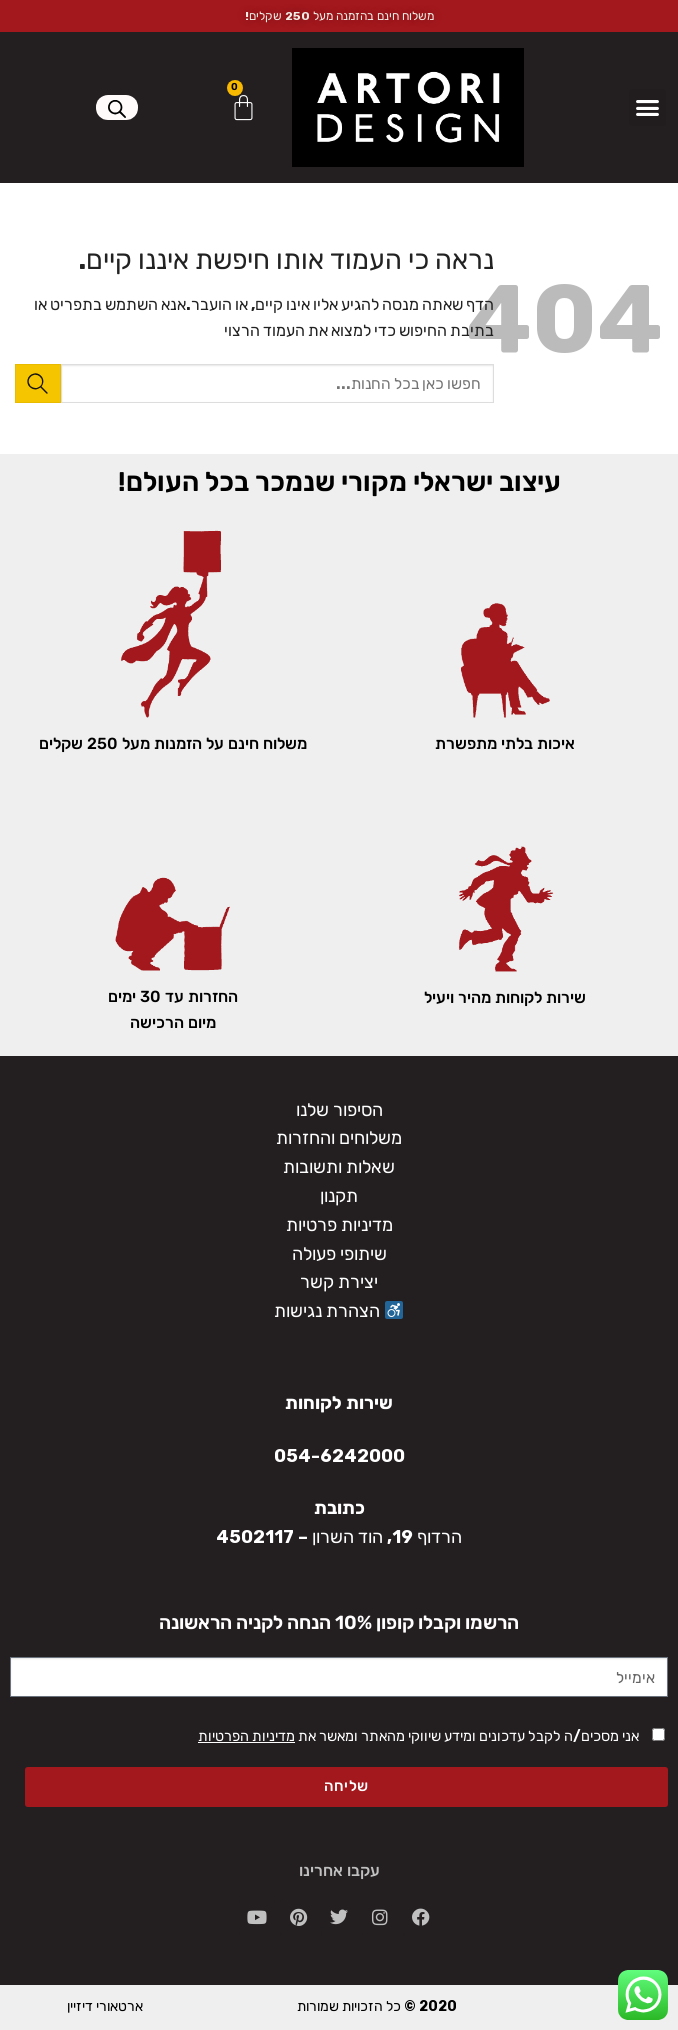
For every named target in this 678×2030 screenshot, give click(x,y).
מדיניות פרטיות (339, 1225)
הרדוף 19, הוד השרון (387, 1537)
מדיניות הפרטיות (246, 1736)
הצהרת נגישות (339, 1311)
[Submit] (38, 383)
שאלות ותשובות (339, 1167)
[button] (648, 108)
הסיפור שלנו (339, 1110)
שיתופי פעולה (339, 1254)
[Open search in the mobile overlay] (117, 109)
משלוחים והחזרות (339, 1138)
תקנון (339, 1196)
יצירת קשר (339, 1282)
